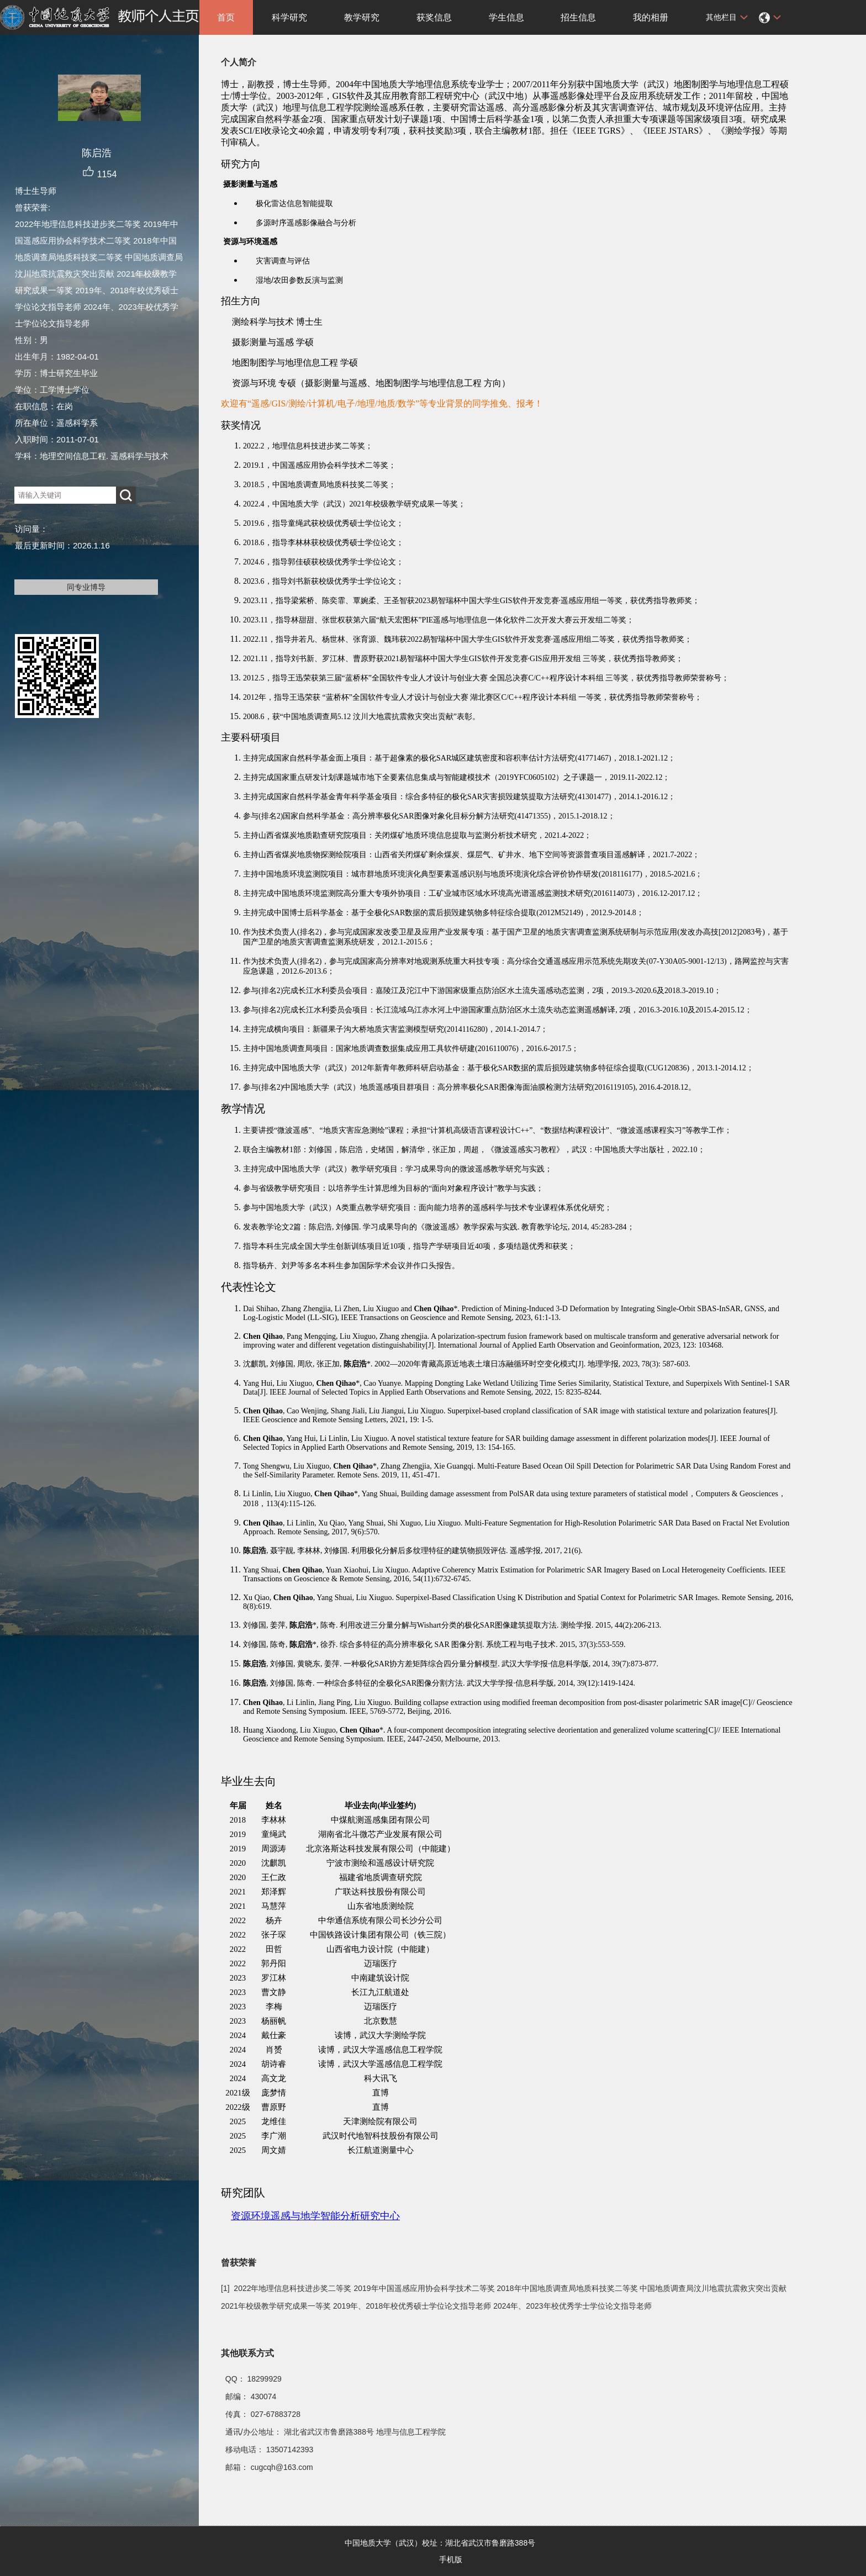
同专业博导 (86, 587)
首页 (226, 17)
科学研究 (289, 17)
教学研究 (361, 17)
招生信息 (578, 17)
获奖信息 (434, 17)
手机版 (450, 2559)
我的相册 (650, 17)
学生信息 (506, 17)
